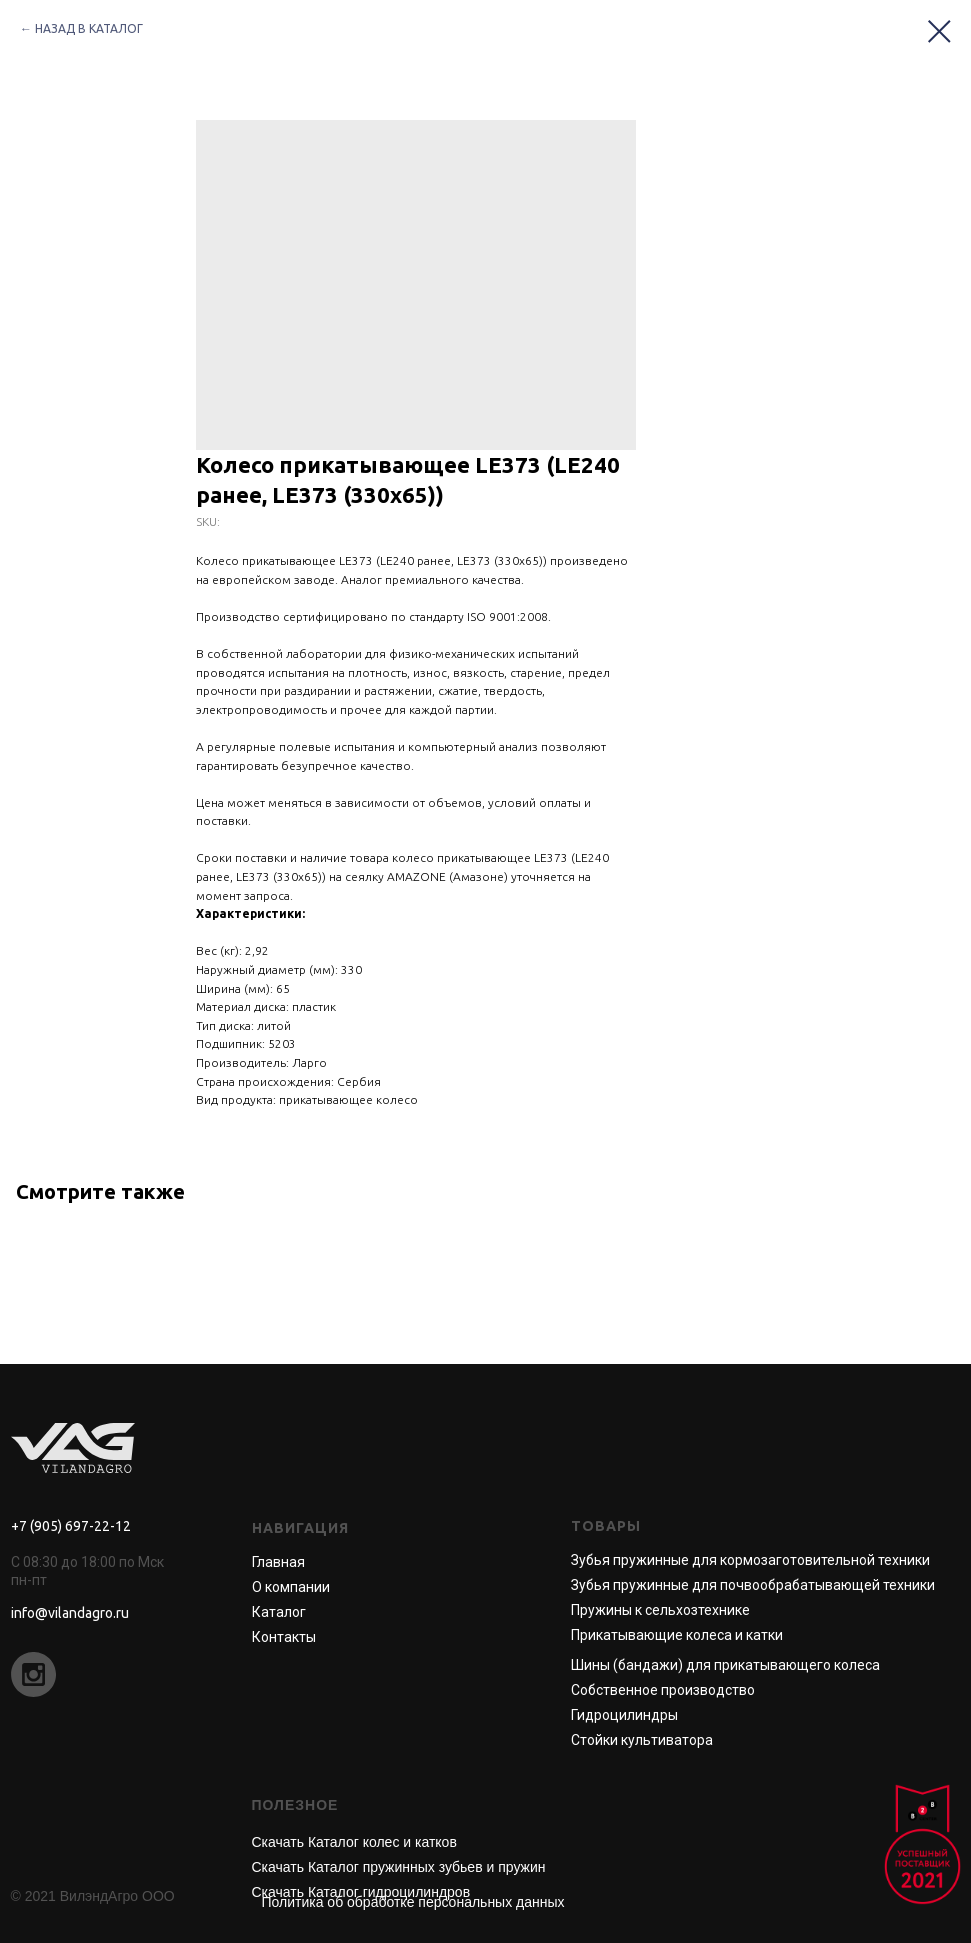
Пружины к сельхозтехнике (660, 1610)
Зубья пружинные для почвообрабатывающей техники (753, 1585)
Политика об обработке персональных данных (413, 1902)
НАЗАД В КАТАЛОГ (89, 28)
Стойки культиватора (642, 1740)
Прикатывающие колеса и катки (677, 1635)
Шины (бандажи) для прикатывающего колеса (725, 1665)
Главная (278, 1562)
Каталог (279, 1612)
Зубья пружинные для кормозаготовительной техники (750, 1560)
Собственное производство (663, 1690)
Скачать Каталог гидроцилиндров (361, 1892)
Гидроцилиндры (624, 1715)
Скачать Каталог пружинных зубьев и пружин (399, 1867)
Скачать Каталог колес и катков (354, 1842)
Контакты (284, 1637)
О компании (291, 1587)
